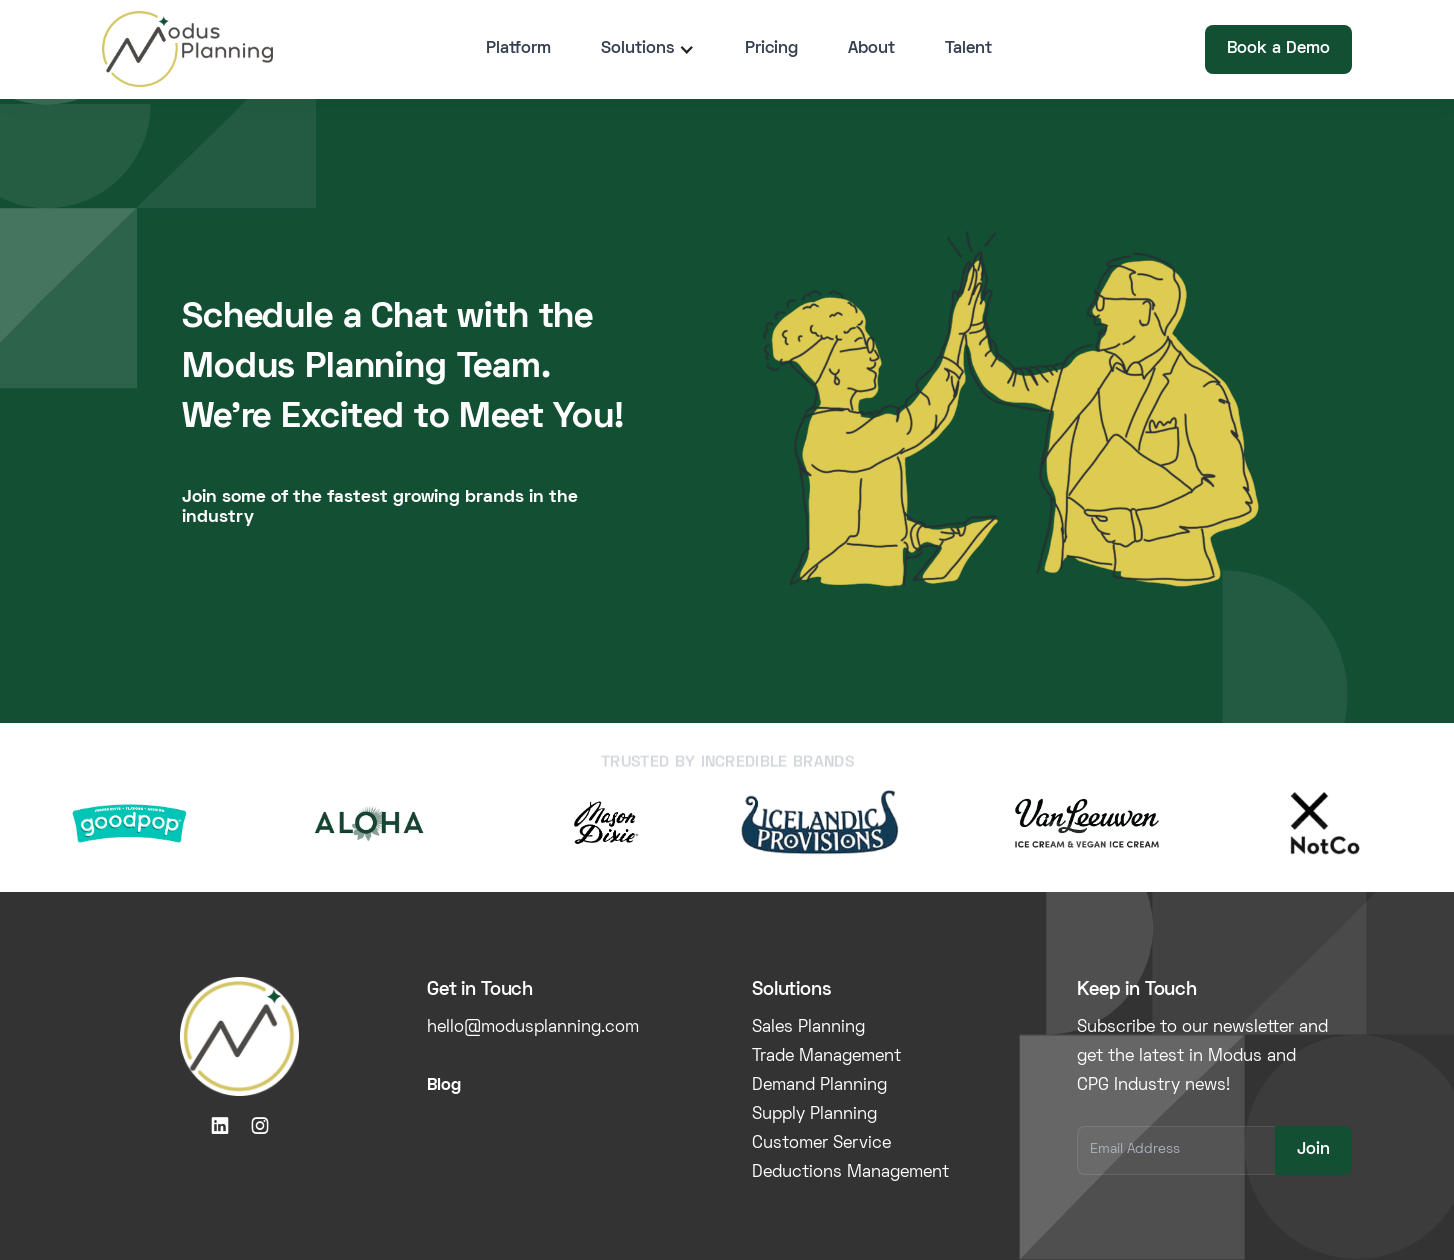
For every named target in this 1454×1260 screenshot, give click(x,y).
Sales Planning (808, 1028)
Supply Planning (814, 1115)
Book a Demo (1278, 49)
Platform (518, 49)
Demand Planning (819, 1086)
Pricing (771, 49)
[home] (187, 49)
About (871, 49)
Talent (968, 49)
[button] (648, 49)
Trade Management (826, 1057)
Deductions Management (850, 1173)
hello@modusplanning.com (533, 1028)
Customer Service (821, 1144)
